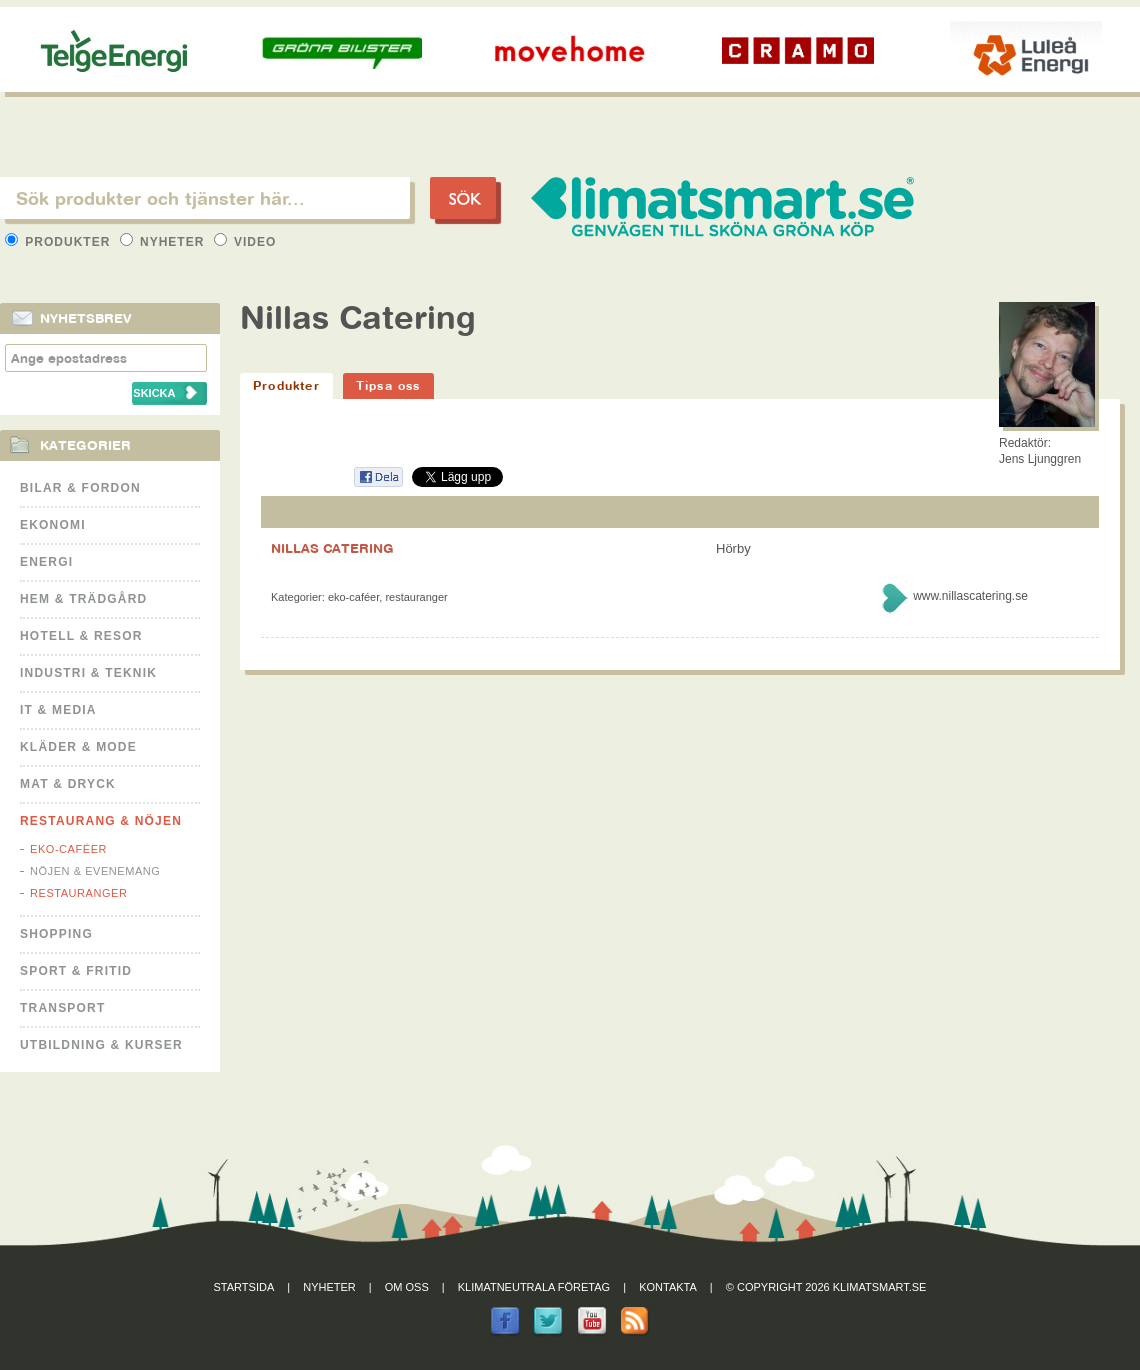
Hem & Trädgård (83, 599)
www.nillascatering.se (970, 596)
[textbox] (205, 198)
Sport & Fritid (76, 971)
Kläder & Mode (78, 747)
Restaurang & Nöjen (101, 821)
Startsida (244, 1287)
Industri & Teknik (88, 673)
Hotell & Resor (81, 636)
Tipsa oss (388, 385)
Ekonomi (53, 525)
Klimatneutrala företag (534, 1287)
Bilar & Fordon (80, 488)
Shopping (56, 934)
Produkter (60, 242)
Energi (46, 562)
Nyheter (164, 242)
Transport (62, 1008)
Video (245, 242)
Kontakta (668, 1287)
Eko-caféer (68, 849)
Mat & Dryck (68, 784)
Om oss (407, 1287)
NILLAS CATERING (332, 548)
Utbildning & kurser (101, 1045)
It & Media (58, 710)
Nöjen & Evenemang (95, 871)
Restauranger (78, 893)
